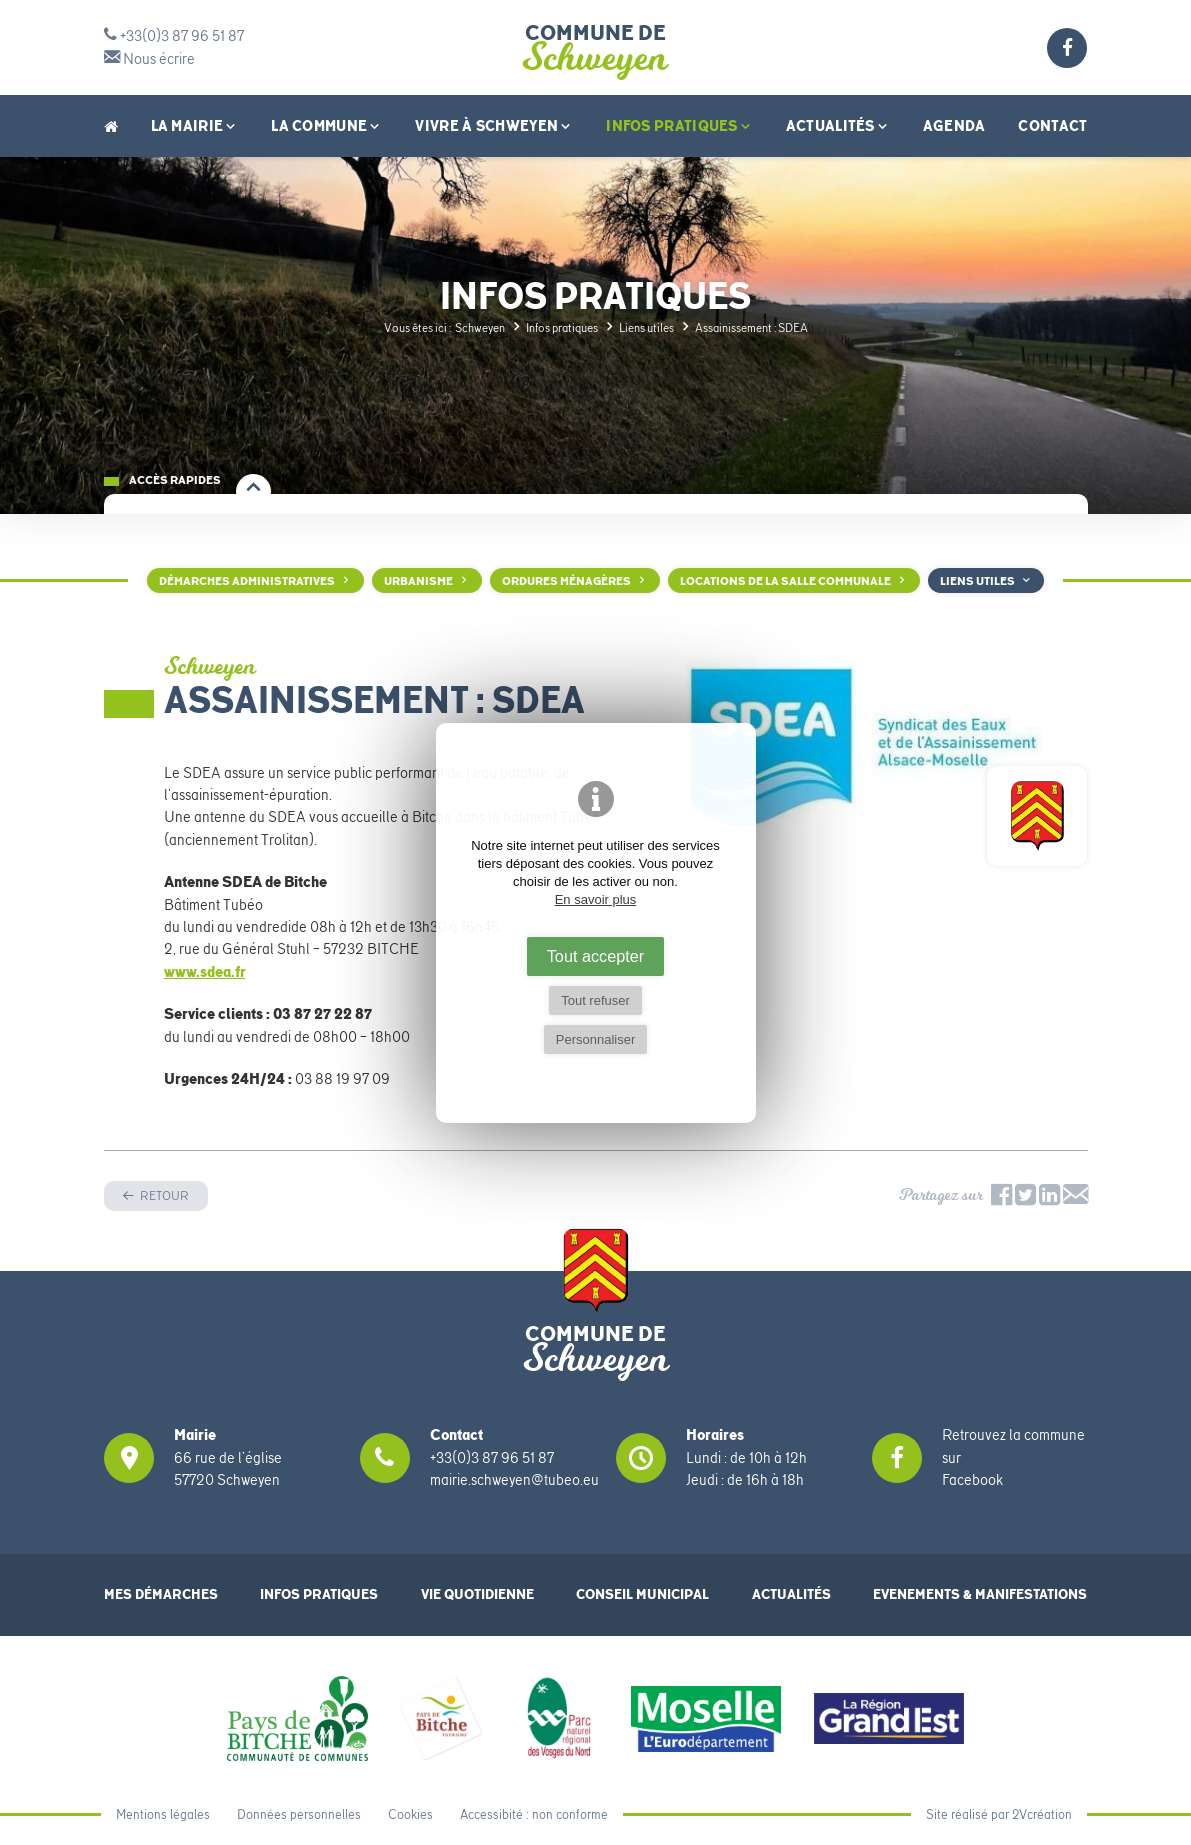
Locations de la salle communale (785, 581)
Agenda (954, 125)
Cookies (410, 1814)
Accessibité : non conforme (534, 1814)
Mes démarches (161, 1594)
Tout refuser (595, 1000)
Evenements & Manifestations (980, 1594)
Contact (1052, 125)
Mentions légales (163, 1814)
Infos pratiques (679, 126)
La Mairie (195, 126)
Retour (163, 1195)
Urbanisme (418, 581)
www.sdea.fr (205, 972)
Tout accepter (596, 956)
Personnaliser (596, 1039)
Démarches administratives (247, 581)
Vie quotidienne (477, 1594)
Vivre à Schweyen (494, 126)
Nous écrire (149, 59)
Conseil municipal (642, 1594)
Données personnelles (299, 1814)
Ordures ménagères (566, 581)
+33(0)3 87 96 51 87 (174, 36)
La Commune (326, 126)
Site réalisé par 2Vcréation (999, 1814)
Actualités (838, 126)
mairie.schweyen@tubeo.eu (514, 1480)
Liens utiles (977, 581)
